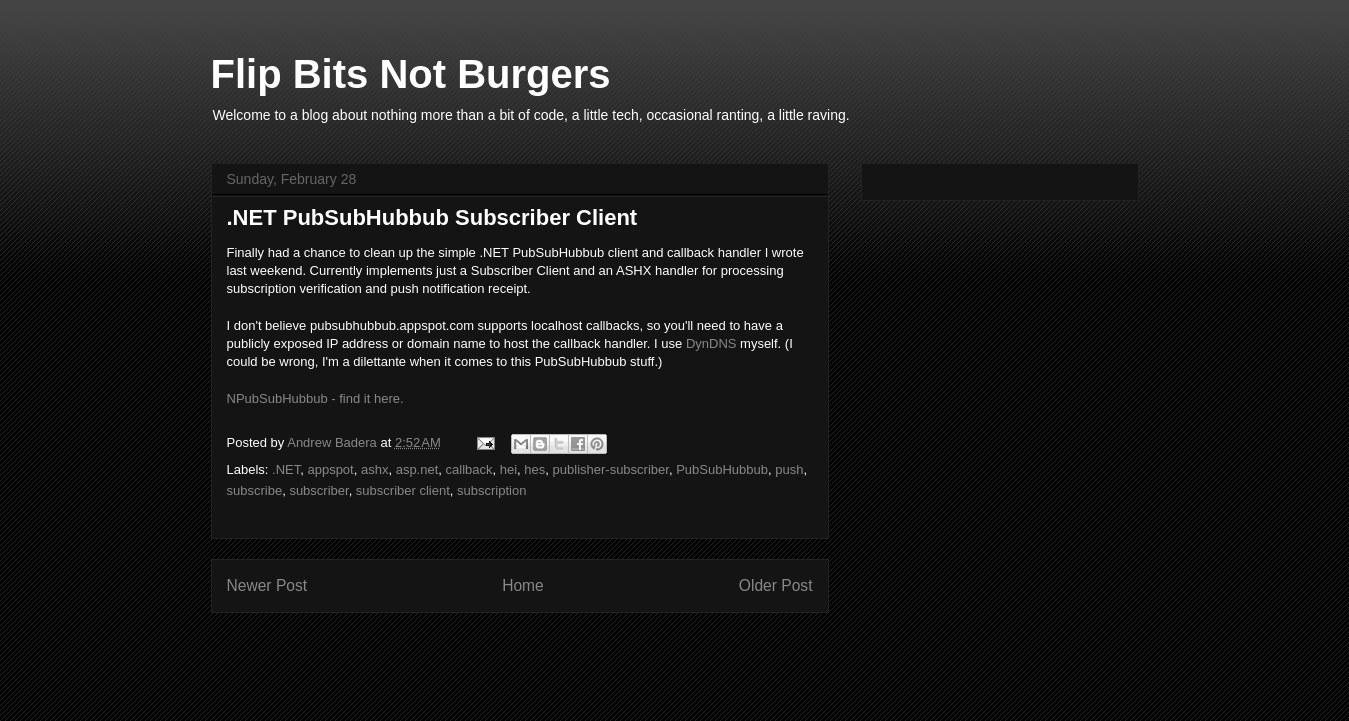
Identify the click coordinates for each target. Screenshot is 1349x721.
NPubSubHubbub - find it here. (315, 398)
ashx (374, 469)
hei (508, 469)
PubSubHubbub (722, 469)
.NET (286, 469)
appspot (330, 469)
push (789, 469)
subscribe (255, 490)
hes (534, 469)
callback (469, 469)
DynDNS (711, 343)
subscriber (318, 490)
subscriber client (403, 490)
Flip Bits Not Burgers (411, 74)
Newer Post (267, 585)
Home (523, 585)
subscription (491, 490)
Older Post (776, 585)
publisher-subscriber (611, 469)
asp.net (417, 469)
